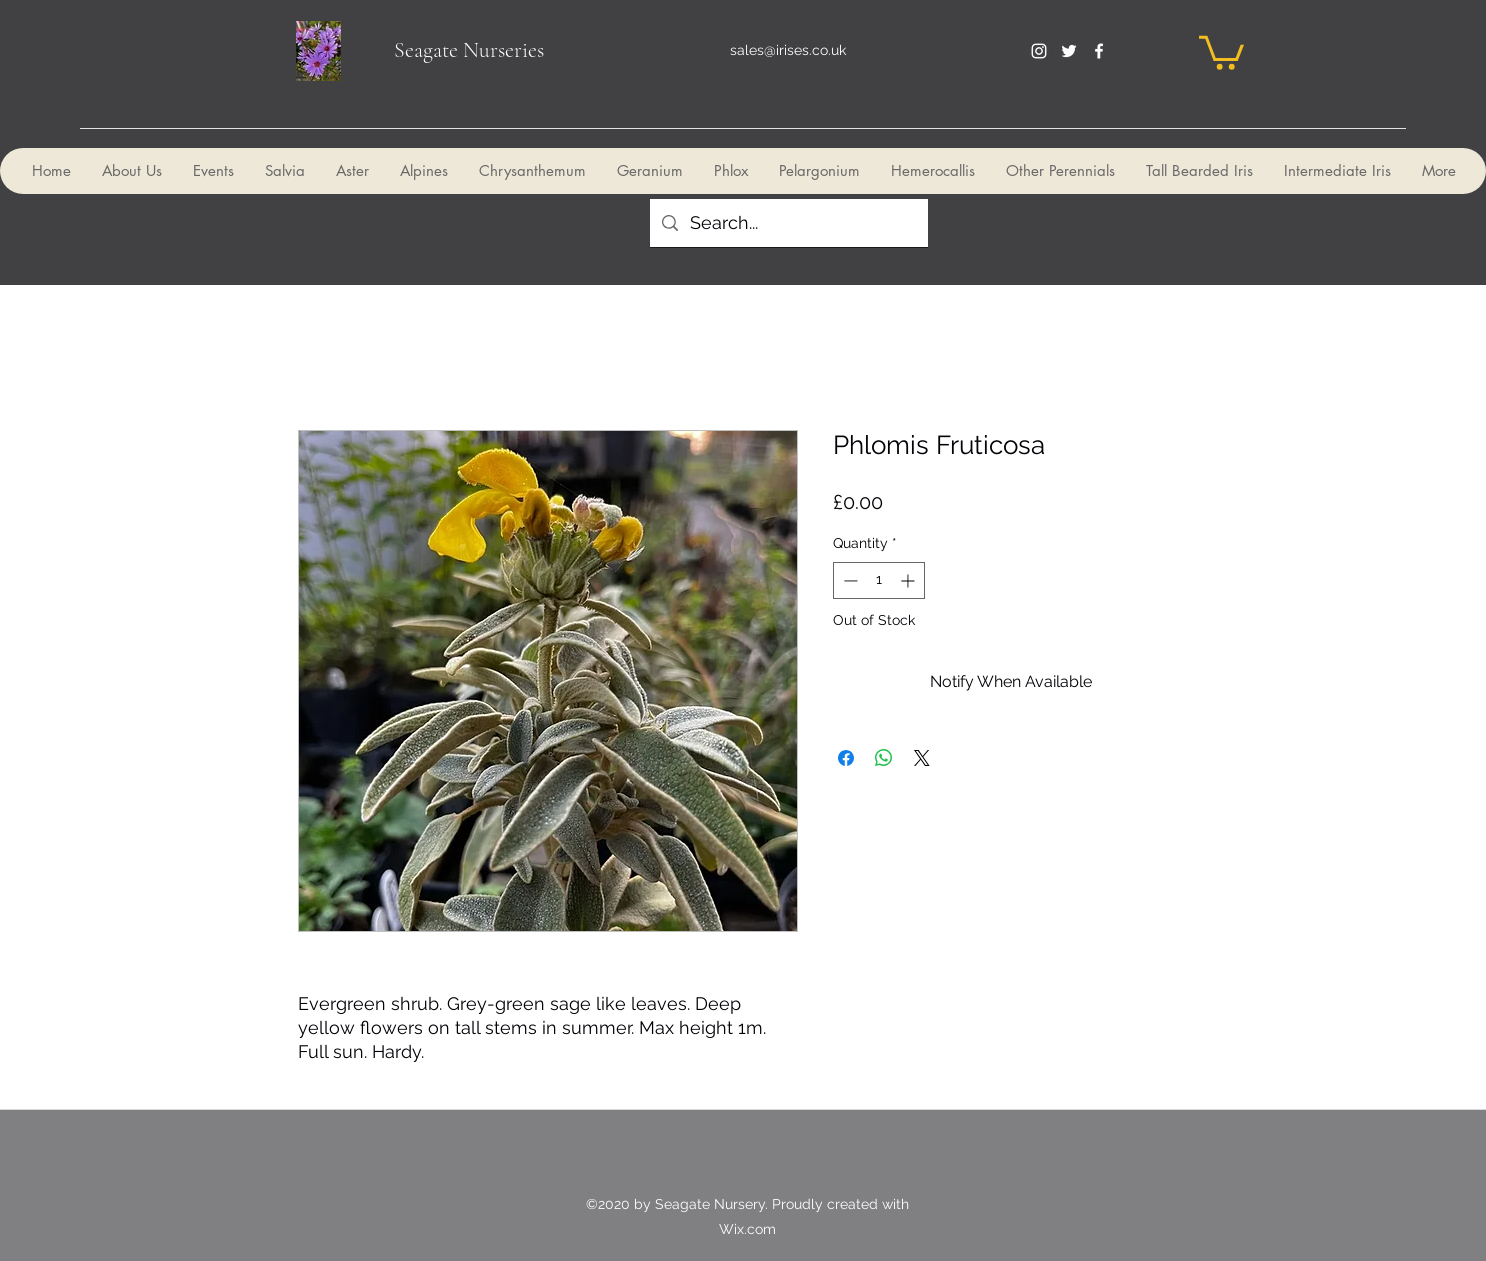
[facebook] (1099, 51)
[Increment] (909, 580)
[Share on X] (922, 758)
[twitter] (1069, 51)
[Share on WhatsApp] (884, 758)
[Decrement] (848, 580)
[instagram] (1039, 51)
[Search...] (788, 223)
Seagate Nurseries (469, 50)
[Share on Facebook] (846, 758)
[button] (1221, 51)
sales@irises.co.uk (788, 50)
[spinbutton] (879, 580)
